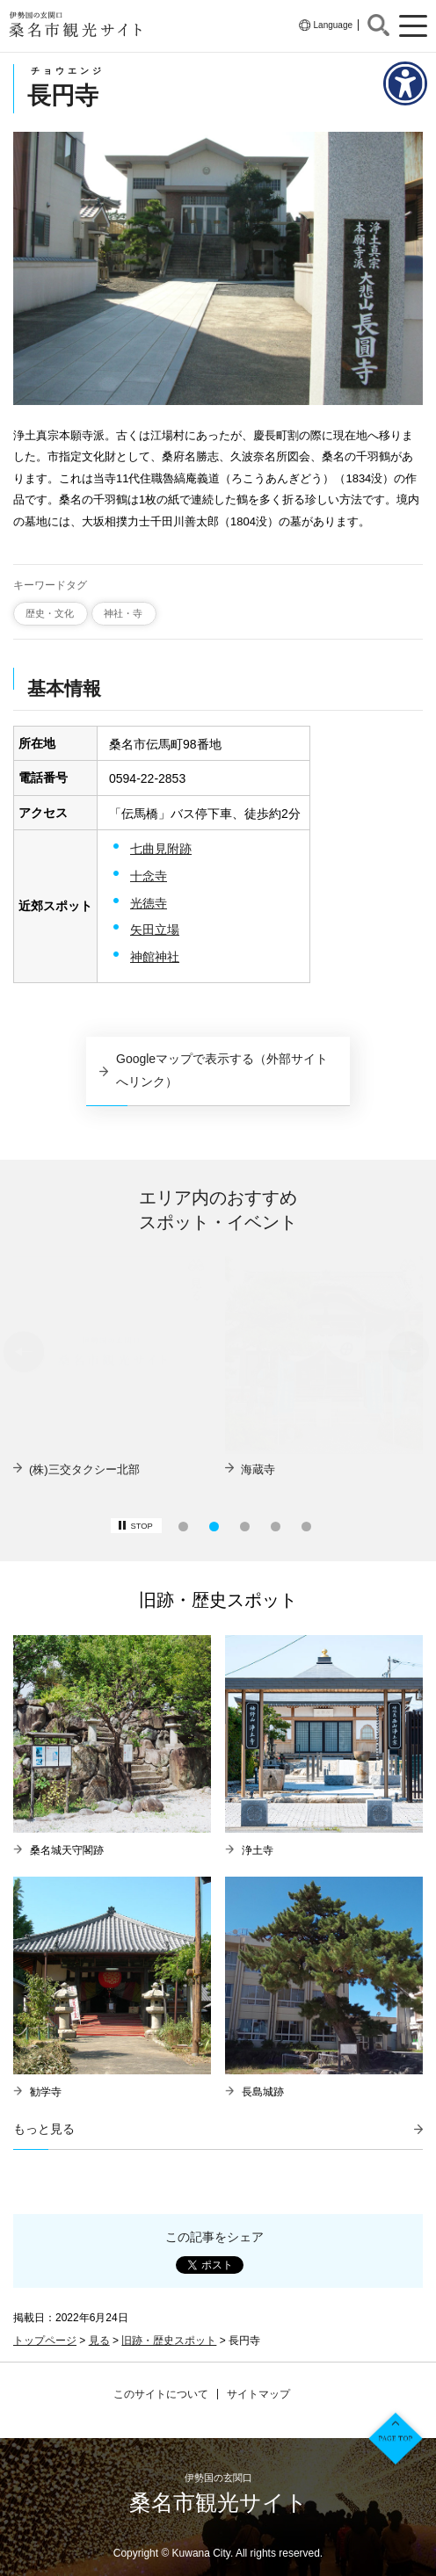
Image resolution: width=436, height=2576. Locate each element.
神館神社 (154, 957)
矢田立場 (154, 930)
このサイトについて (160, 2394)
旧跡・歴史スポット (168, 2340)
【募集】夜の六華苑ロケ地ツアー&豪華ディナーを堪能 (118, 1477)
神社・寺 (123, 613)
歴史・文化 (49, 613)
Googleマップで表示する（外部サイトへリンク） (222, 1070)
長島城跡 (263, 2092)
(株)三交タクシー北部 (296, 1469)
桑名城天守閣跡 (67, 1850)
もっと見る (44, 2129)
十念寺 (148, 876)
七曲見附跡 (161, 849)
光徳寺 (148, 903)
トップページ (44, 2340)
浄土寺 (257, 1850)
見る (99, 2340)
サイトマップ (258, 2394)
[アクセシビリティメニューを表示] (405, 83)
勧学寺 (46, 2092)
